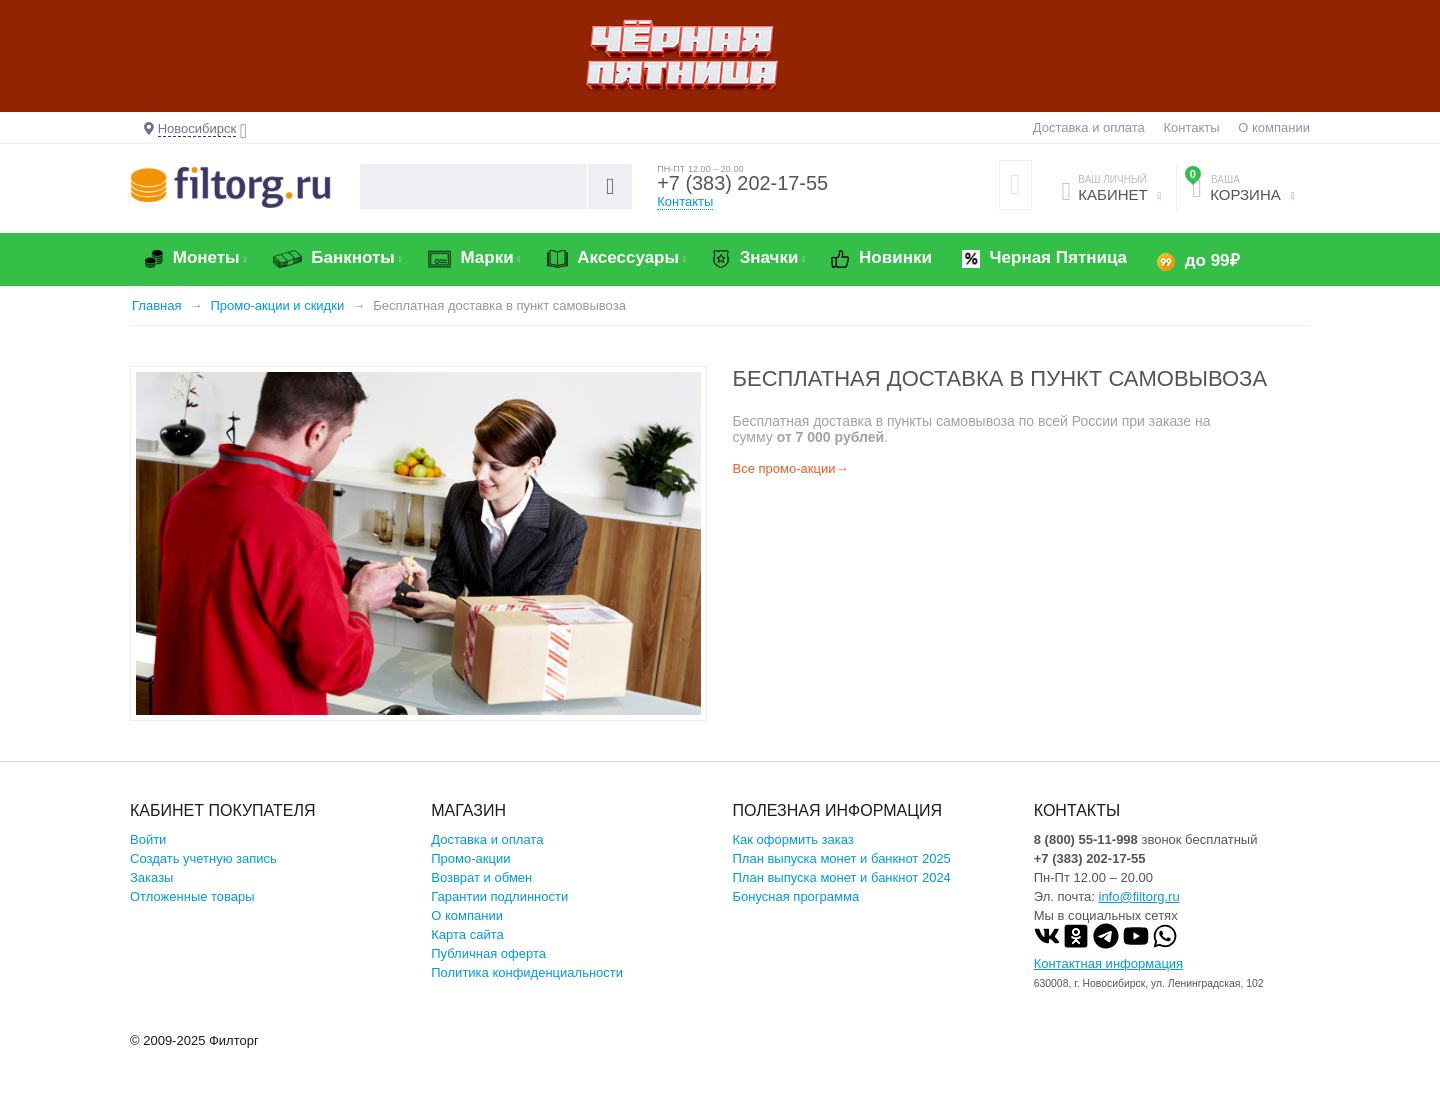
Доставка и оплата (1089, 127)
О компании (1274, 127)
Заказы (151, 877)
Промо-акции (470, 858)
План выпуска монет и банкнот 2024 (842, 877)
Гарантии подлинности (499, 896)
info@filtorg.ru (1139, 896)
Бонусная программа (796, 896)
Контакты (1191, 127)
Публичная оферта (488, 953)
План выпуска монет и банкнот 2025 (842, 858)
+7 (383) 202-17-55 (743, 184)
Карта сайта (467, 934)
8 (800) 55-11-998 (1086, 839)
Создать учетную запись (203, 858)
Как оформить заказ (793, 839)
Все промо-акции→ (791, 468)
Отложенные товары (192, 896)
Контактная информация (1108, 963)
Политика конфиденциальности (527, 972)
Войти (148, 839)
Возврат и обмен (481, 877)
